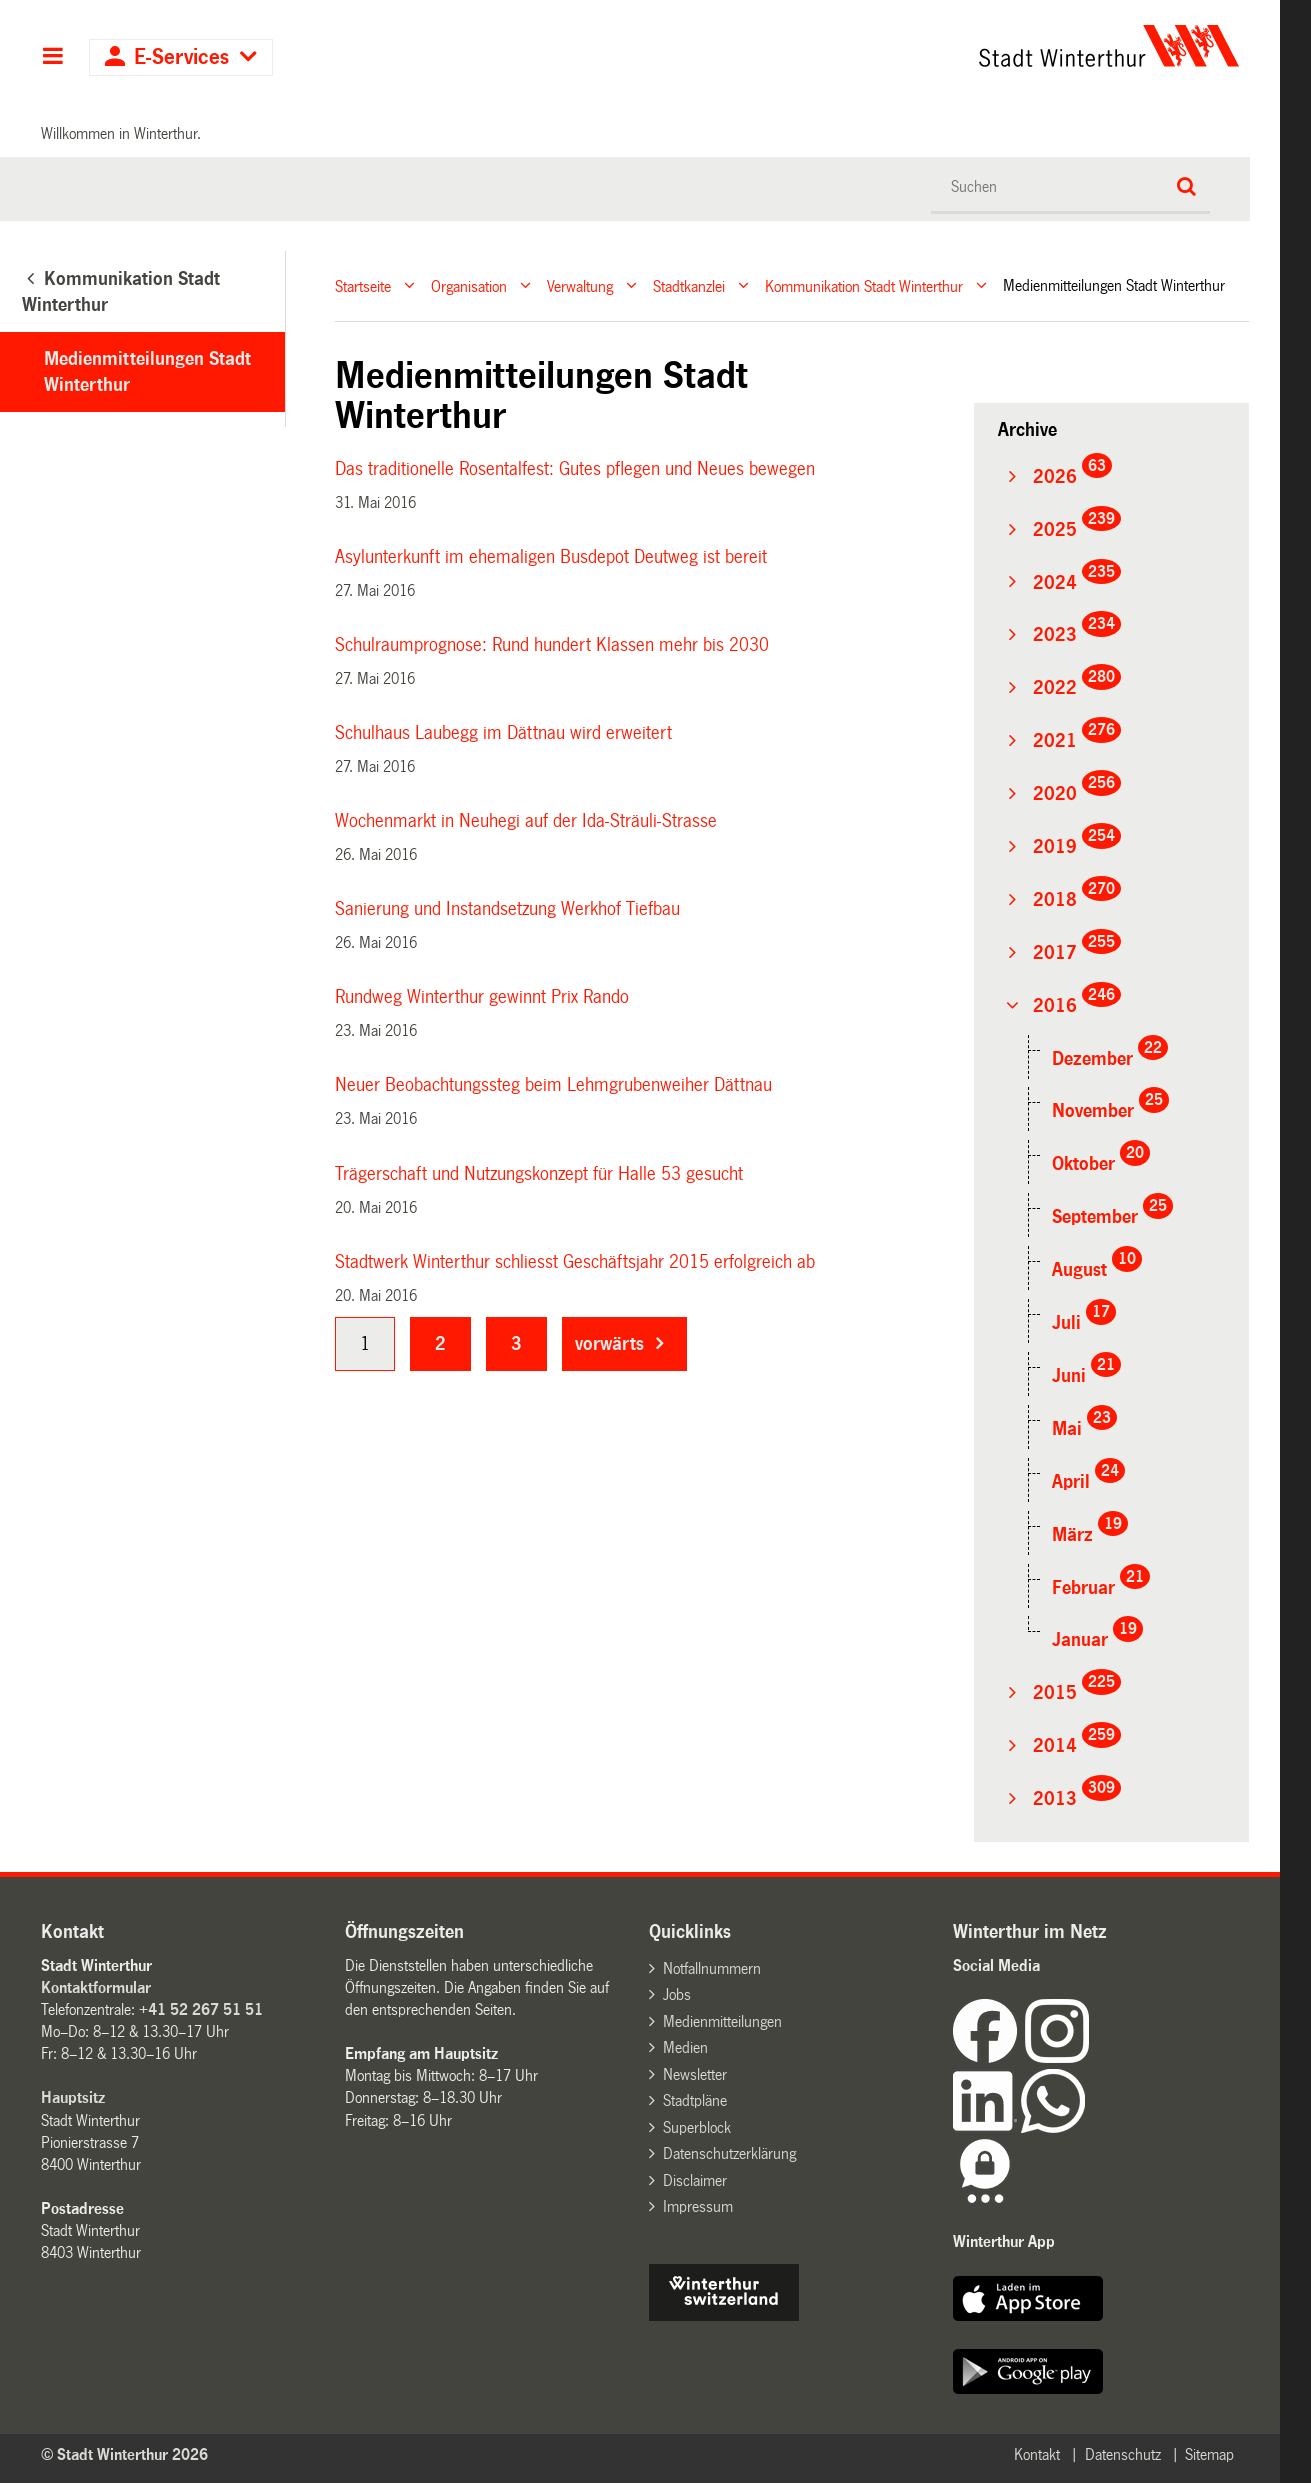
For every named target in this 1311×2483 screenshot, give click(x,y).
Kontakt (1037, 2454)
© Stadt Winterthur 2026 (124, 2454)
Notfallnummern (712, 1968)
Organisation (469, 285)
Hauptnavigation (52, 58)
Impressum (698, 2206)
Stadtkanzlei (689, 285)
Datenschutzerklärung (729, 2153)
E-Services (181, 57)
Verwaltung (580, 285)
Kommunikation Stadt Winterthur (864, 285)
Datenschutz (1123, 2454)
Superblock (697, 2127)
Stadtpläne (695, 2100)
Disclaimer (695, 2180)
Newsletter (695, 2074)
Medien (685, 2047)
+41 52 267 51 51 (201, 2009)
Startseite (363, 285)
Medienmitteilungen (722, 2021)
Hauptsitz (73, 2097)
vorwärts (609, 1344)
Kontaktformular (96, 1987)
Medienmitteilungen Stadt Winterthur (147, 372)
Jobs (677, 1994)
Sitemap (1209, 2454)
